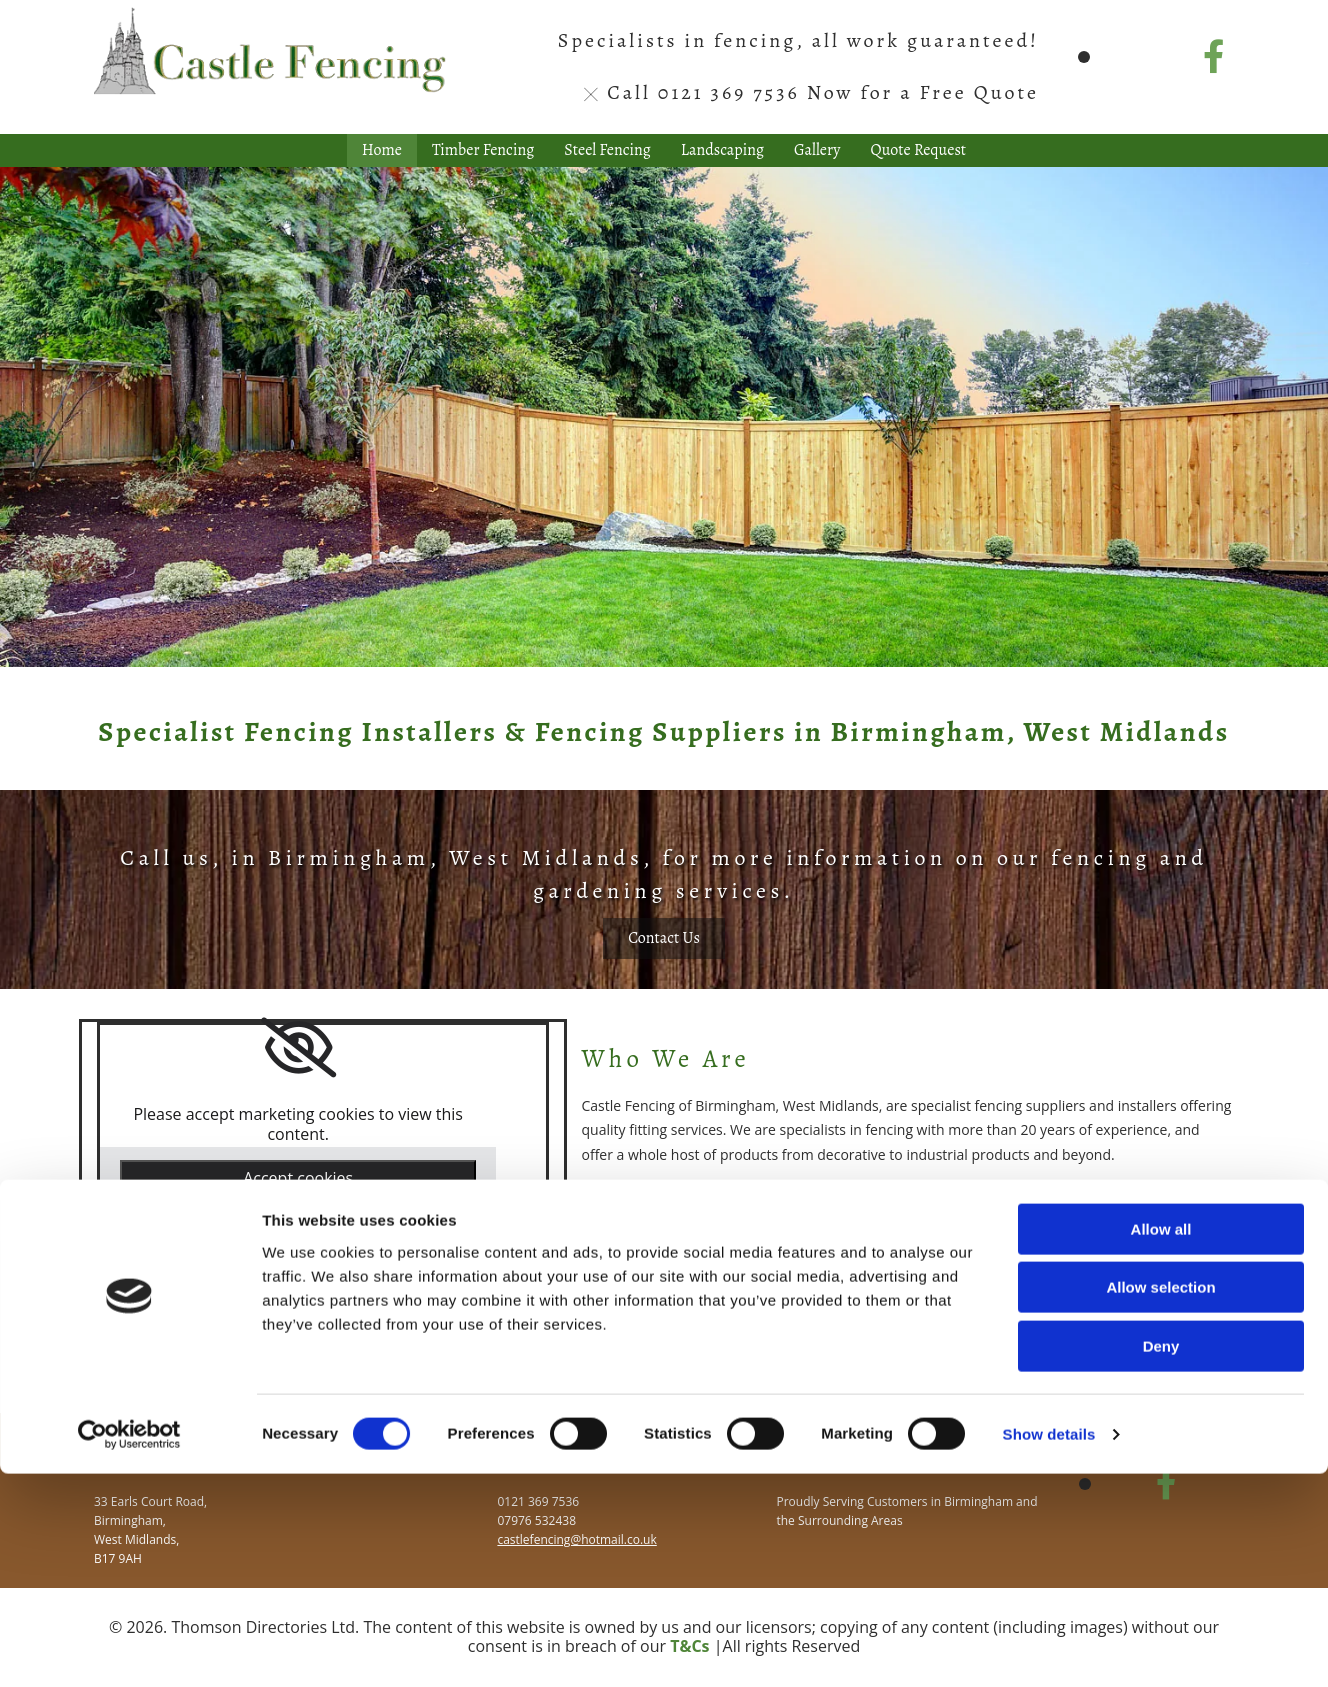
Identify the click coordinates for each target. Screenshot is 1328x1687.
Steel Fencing (607, 150)
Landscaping (722, 150)
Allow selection (1160, 1501)
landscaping (929, 1290)
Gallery (817, 150)
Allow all (1161, 1442)
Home (382, 150)
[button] (664, 938)
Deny (1161, 1559)
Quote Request (919, 150)
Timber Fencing (483, 150)
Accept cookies (298, 1178)
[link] (298, 1048)
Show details (1049, 1647)
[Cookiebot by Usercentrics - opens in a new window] (129, 1648)
